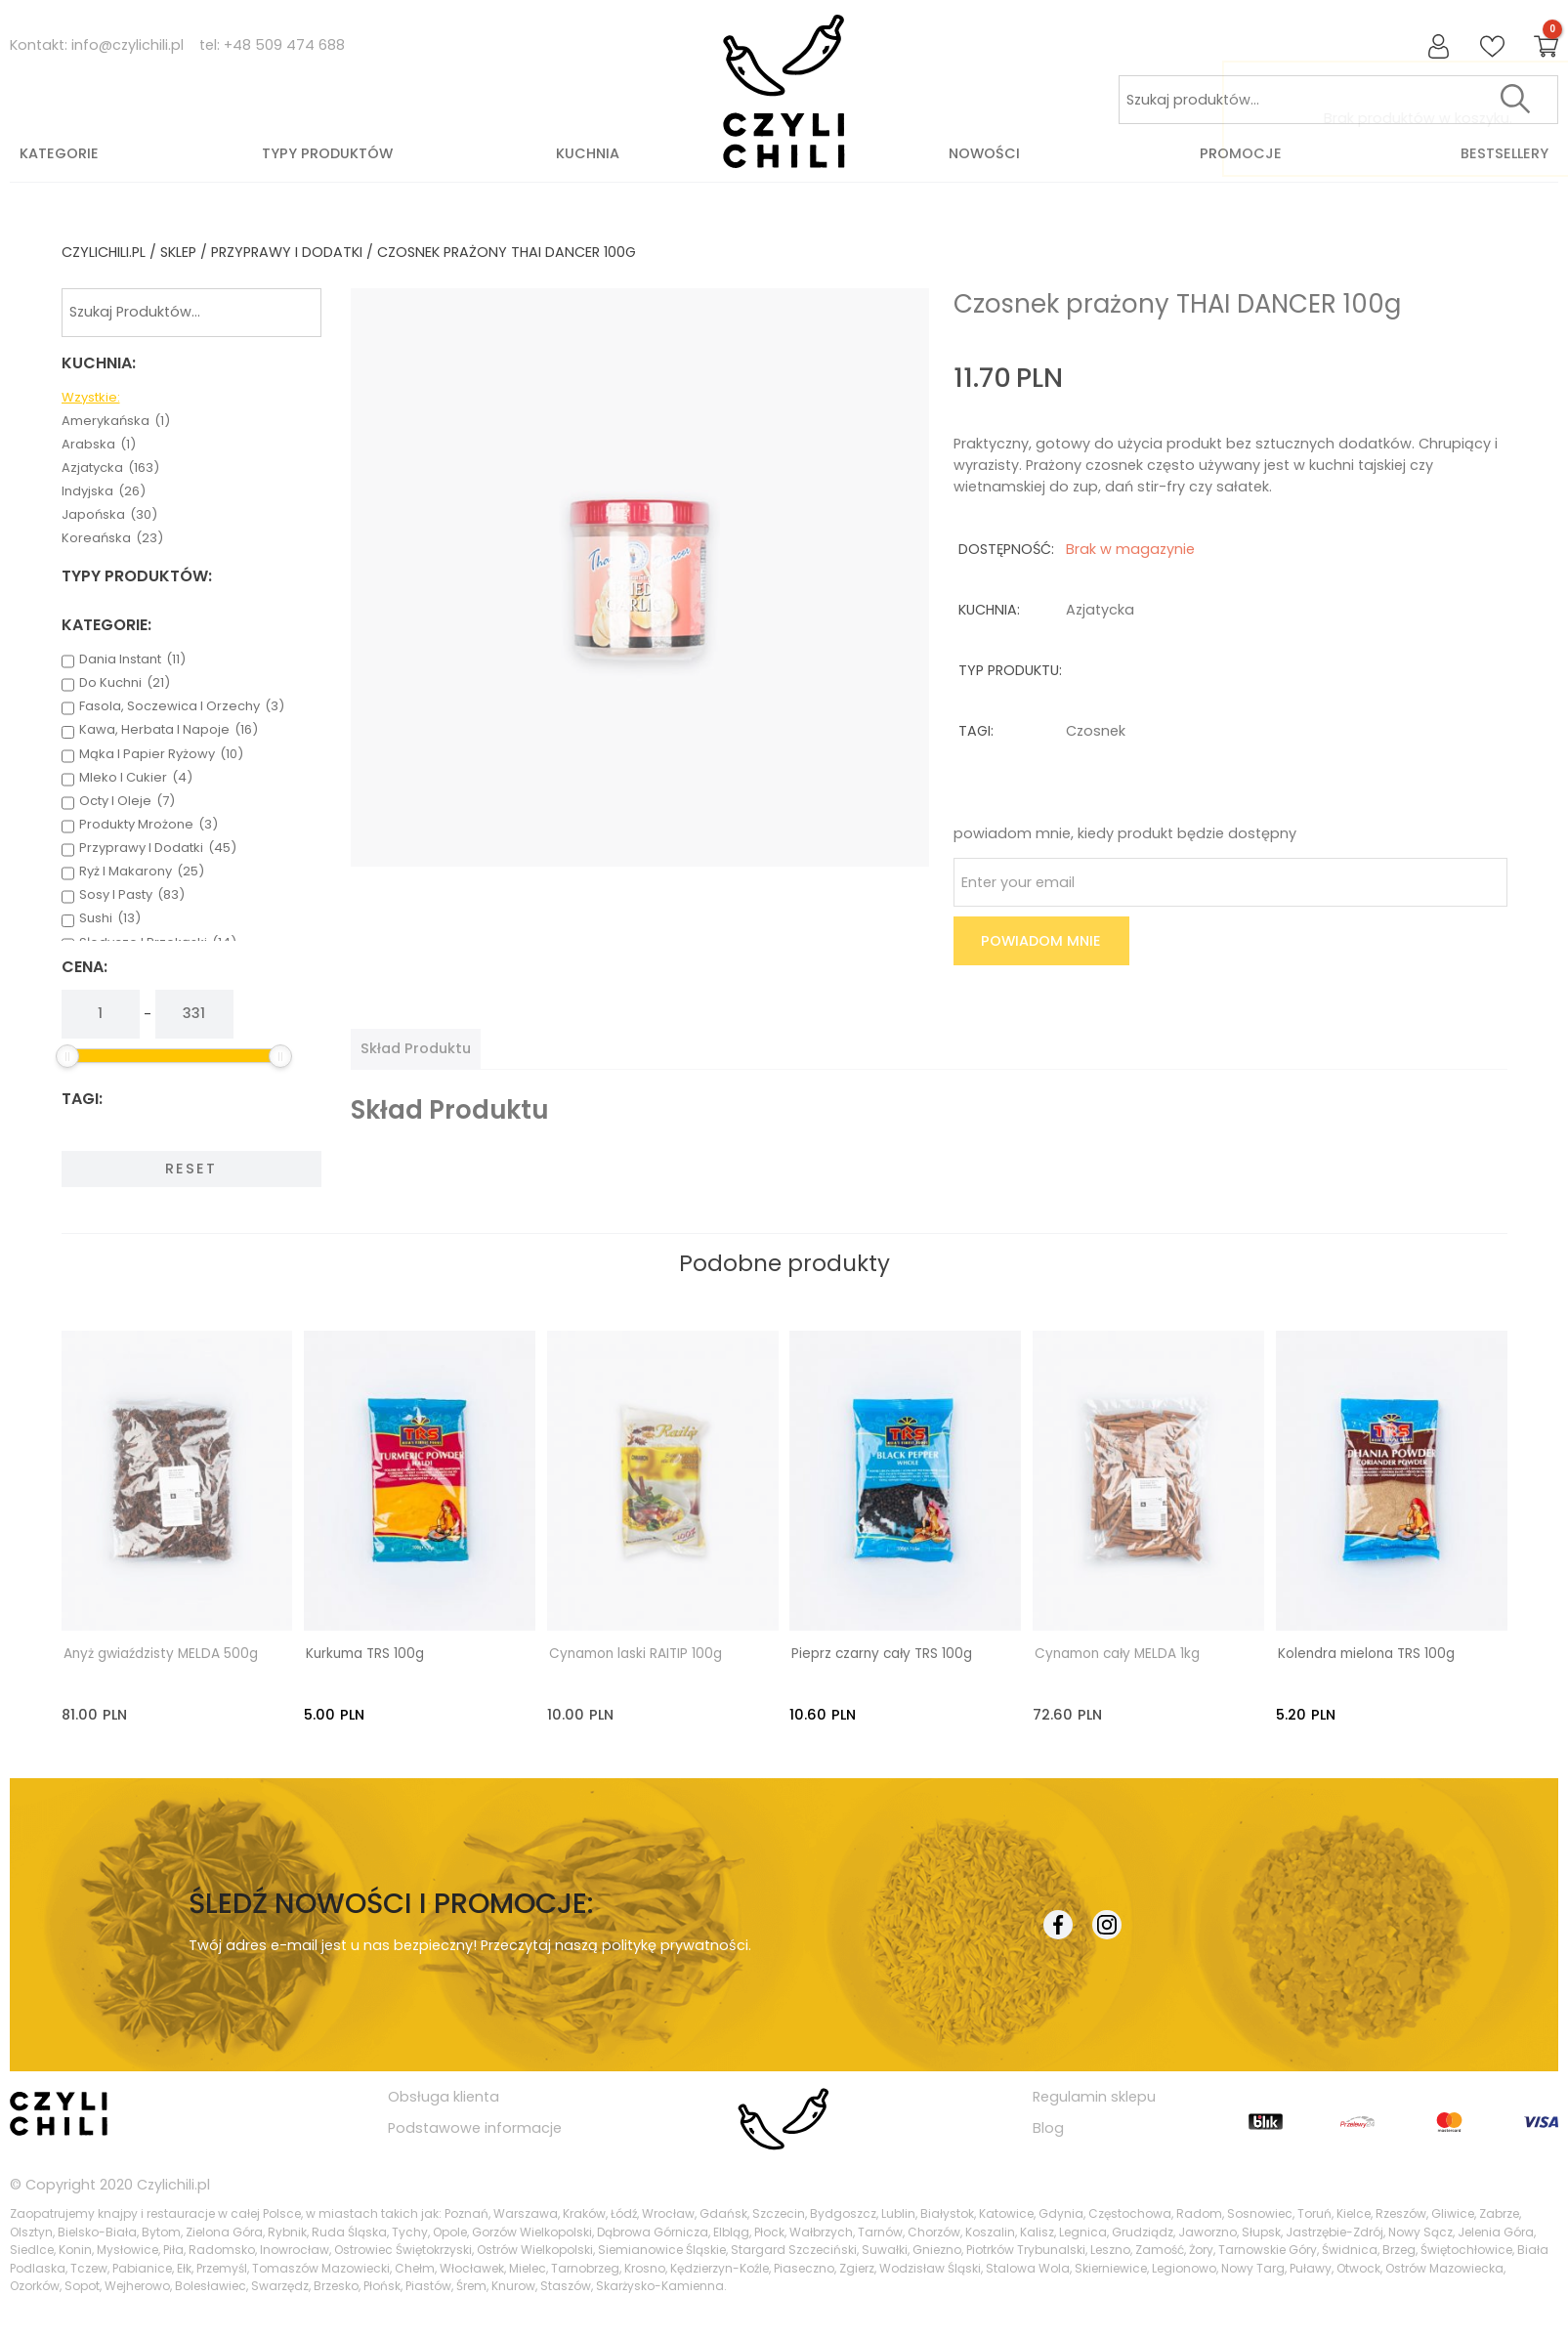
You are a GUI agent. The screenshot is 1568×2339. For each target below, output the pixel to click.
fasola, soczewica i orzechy (181, 706)
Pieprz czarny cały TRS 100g (881, 1653)
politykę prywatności (675, 1944)
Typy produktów (327, 153)
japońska (109, 515)
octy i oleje (127, 801)
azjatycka (110, 468)
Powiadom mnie (1041, 941)
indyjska (104, 491)
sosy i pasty (132, 895)
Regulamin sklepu (1094, 2095)
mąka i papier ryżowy (161, 754)
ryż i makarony (141, 871)
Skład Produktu (415, 1048)
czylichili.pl (104, 252)
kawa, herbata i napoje (168, 730)
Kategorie (59, 153)
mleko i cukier (135, 778)
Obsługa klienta (443, 2095)
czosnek (1095, 731)
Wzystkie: (91, 397)
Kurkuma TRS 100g (365, 1653)
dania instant (132, 659)
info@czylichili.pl (127, 45)
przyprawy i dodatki (286, 252)
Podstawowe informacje (475, 2127)
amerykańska (116, 421)
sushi (110, 918)
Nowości (984, 153)
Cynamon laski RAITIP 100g (635, 1653)
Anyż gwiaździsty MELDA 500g (161, 1653)
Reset (191, 1168)
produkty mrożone (148, 824)
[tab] (416, 1048)
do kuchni (124, 683)
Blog (1048, 2127)
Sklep (178, 252)
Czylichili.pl (173, 2183)
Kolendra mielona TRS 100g (1366, 1653)
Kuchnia (587, 153)
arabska (99, 444)
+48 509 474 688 (284, 45)
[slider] (67, 1056)
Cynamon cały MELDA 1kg (1117, 1653)
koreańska (112, 538)
